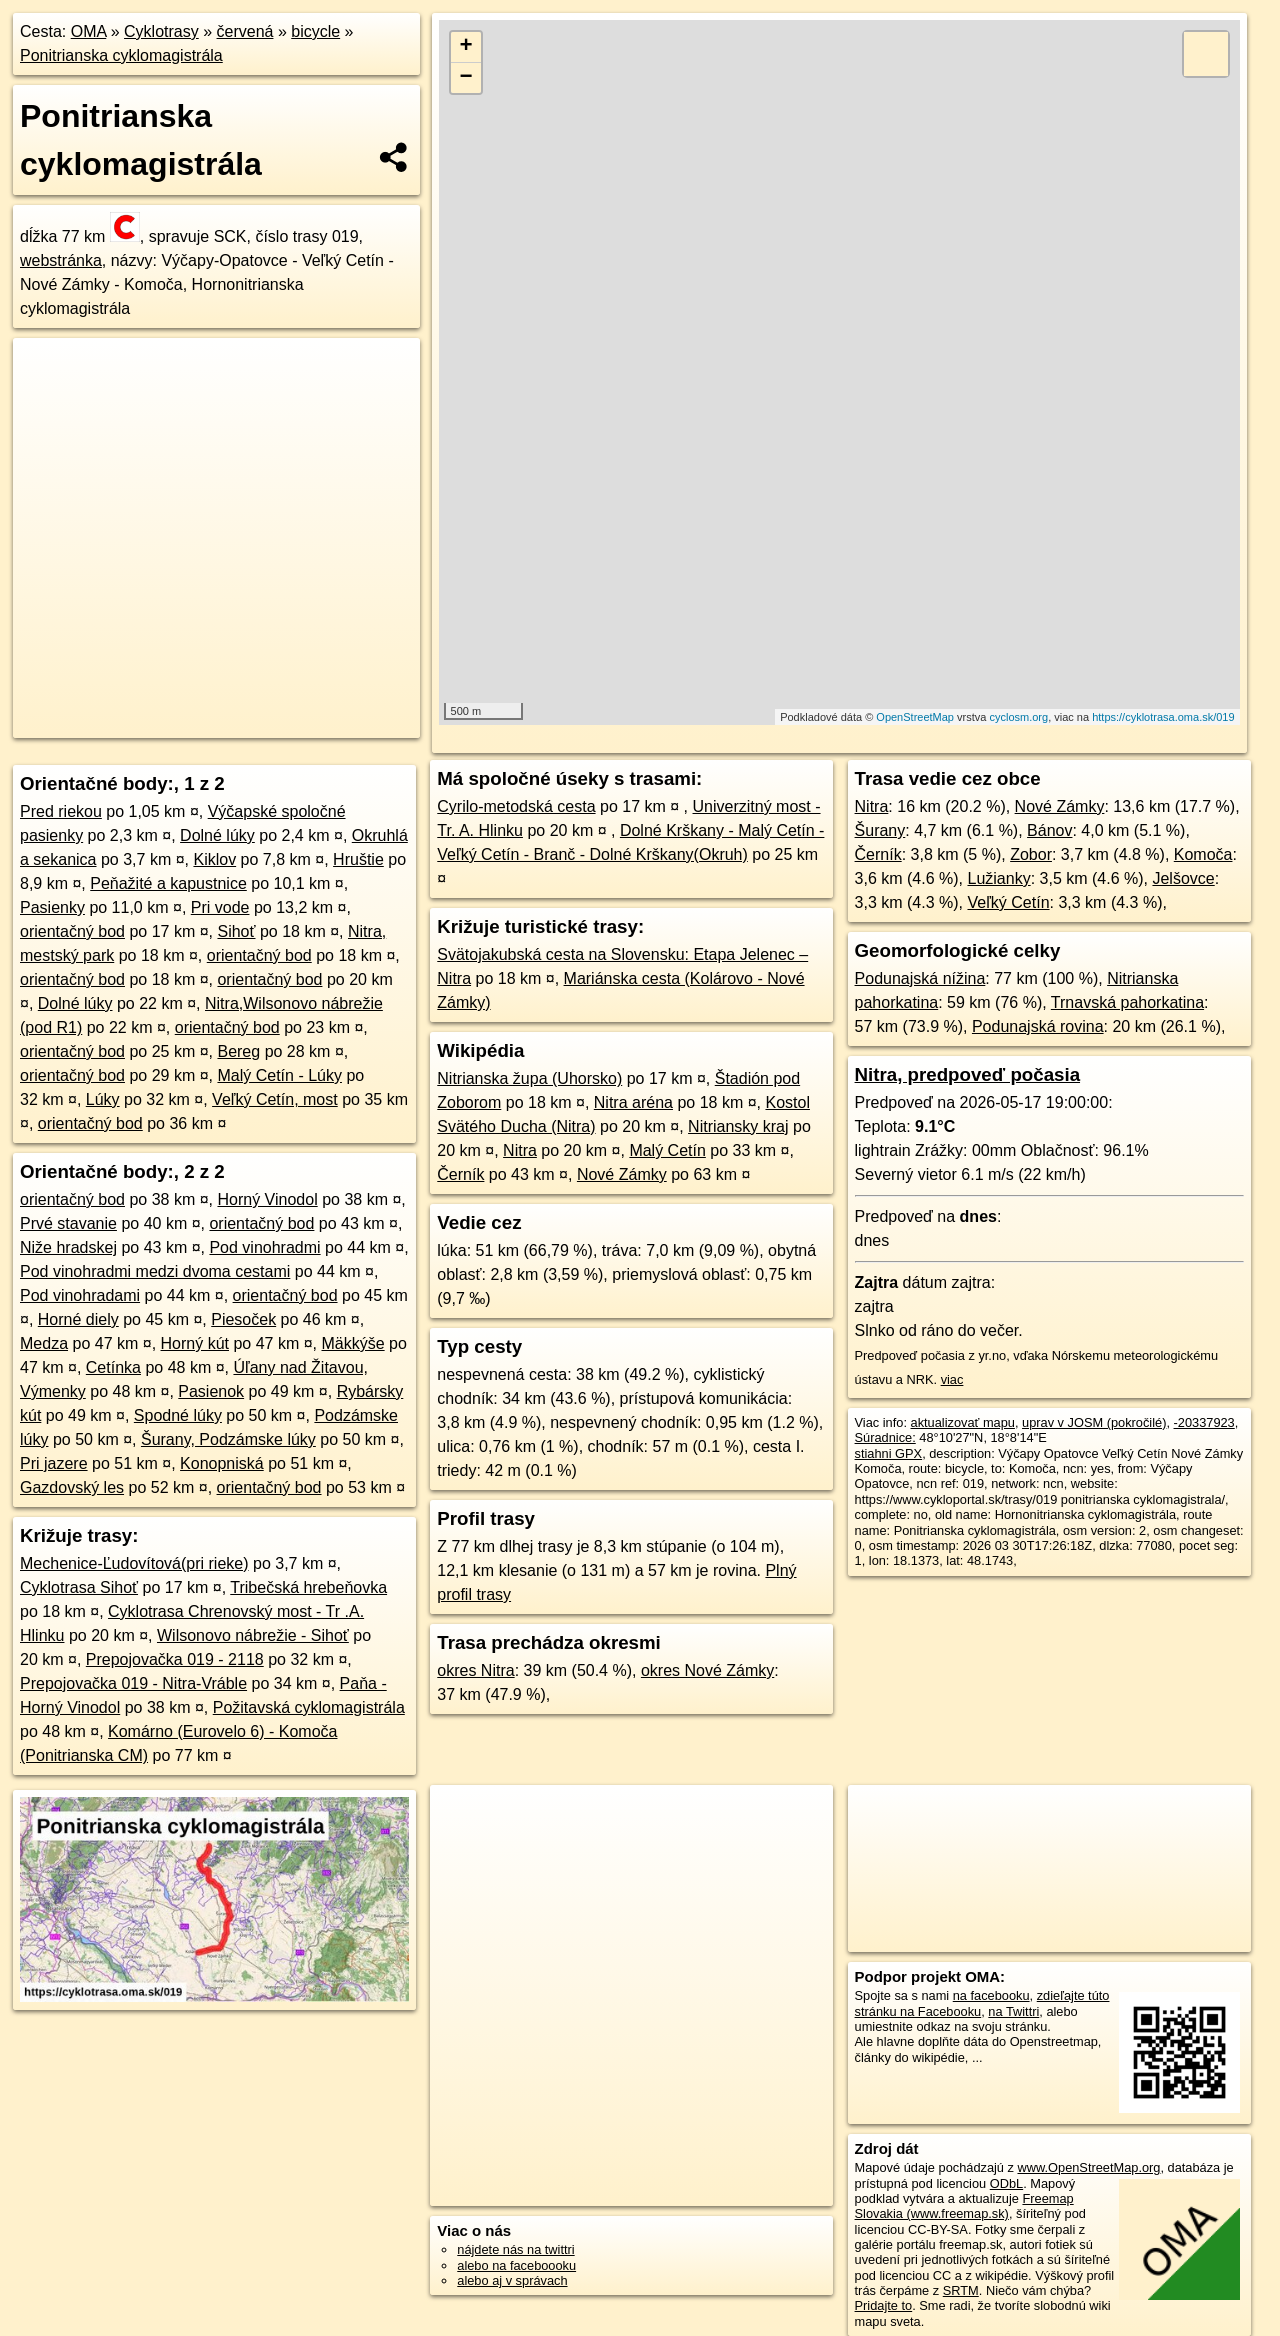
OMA (89, 31)
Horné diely (78, 1319)
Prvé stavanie (68, 1223)
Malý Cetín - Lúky (279, 1075)
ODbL (1006, 2183)
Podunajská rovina (1038, 1026)
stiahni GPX (889, 1453)
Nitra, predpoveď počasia (967, 1074)
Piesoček (243, 1319)
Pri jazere (54, 1463)
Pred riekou (61, 811)
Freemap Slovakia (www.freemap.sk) (964, 2206)
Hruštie (358, 859)
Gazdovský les (72, 1487)
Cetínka (113, 1367)
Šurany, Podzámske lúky (228, 1439)
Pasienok (211, 1391)
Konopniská (222, 1463)
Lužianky (998, 878)
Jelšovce (1183, 878)
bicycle (315, 31)
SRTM (961, 2290)
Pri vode (220, 907)
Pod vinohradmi (264, 1247)
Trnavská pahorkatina (1127, 1002)
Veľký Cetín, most (275, 1099)
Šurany (880, 830)
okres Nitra (475, 1670)
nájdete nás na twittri (515, 2249)
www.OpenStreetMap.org (1088, 2167)
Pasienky (52, 907)
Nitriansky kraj (738, 1126)
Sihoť (236, 931)
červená (245, 31)
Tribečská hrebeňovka (308, 1587)
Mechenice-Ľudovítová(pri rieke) (134, 1563)
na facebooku (991, 1995)
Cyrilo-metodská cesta (516, 806)
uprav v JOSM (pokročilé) (1094, 1422)
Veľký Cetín (1008, 902)
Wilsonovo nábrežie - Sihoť (253, 1635)
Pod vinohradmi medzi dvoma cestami (155, 1271)
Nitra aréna (633, 1102)
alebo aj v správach (512, 2280)
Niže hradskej (68, 1247)
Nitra (520, 1150)
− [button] (466, 78)
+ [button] (466, 47)
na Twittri (1013, 2011)
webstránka (61, 260)
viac (952, 1379)
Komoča (1203, 854)
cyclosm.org (1018, 717)
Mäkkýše (353, 1343)
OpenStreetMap (915, 717)
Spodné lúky (178, 1415)
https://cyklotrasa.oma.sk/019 (1163, 717)
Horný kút (195, 1343)
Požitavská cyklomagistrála (309, 1707)
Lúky (103, 1099)
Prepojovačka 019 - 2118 (175, 1659)
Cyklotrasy (161, 31)
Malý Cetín (667, 1150)
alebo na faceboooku (516, 2265)
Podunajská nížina (920, 978)
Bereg (238, 1051)
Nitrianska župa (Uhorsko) (529, 1078)
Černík (460, 1174)
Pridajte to (884, 2305)
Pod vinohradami (80, 1295)
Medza (44, 1343)
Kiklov (214, 859)
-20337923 (1204, 1422)
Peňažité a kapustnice (168, 883)
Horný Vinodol (267, 1199)
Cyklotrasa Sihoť (79, 1587)
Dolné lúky (217, 835)
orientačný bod (72, 931)
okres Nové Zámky (707, 1670)
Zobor (1031, 854)
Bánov (1049, 830)
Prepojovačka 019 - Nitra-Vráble (133, 1683)
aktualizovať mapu (963, 1422)
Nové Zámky (622, 1174)
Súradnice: (885, 1437)
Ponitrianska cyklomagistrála (121, 55)
